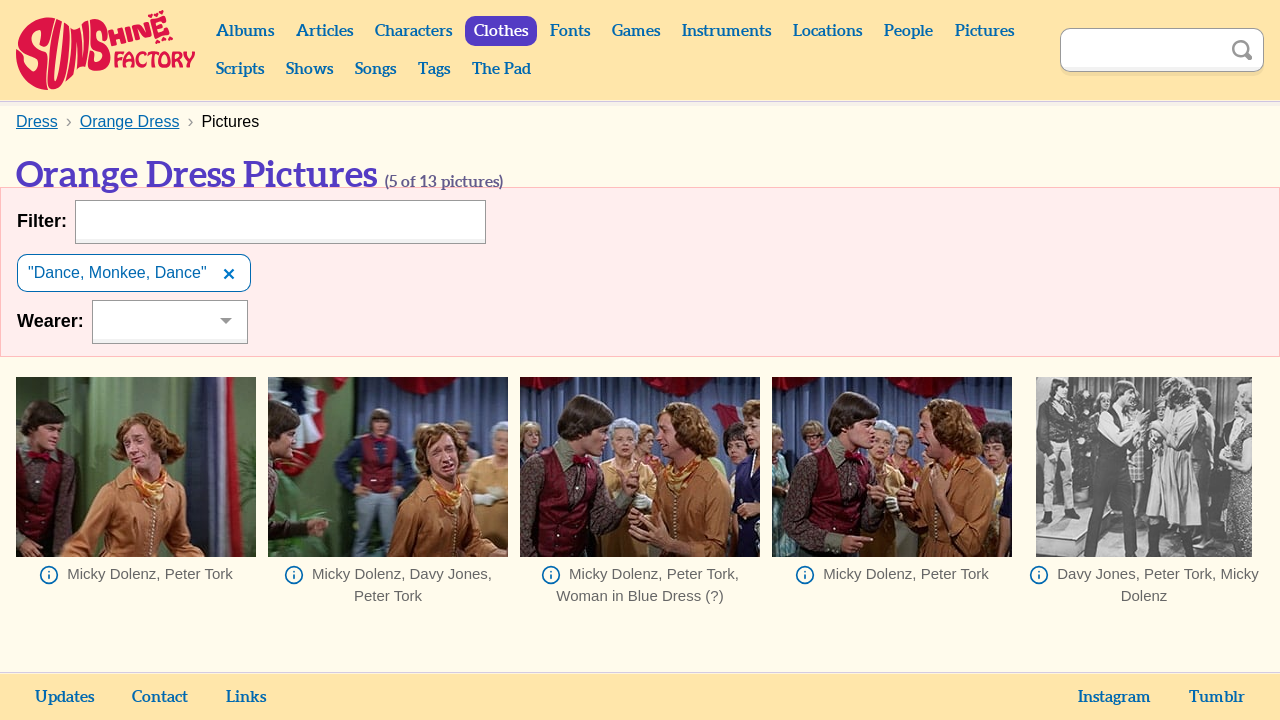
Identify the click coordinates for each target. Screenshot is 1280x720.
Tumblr (1217, 697)
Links (246, 697)
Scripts (240, 69)
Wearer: (50, 321)
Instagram (1114, 697)
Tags (434, 69)
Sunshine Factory (106, 50)
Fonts (570, 31)
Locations (827, 31)
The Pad (501, 69)
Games (636, 31)
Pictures (984, 31)
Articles (324, 31)
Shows (309, 69)
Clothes (501, 31)
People (908, 31)
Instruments (726, 31)
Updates (64, 697)
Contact (160, 697)
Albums (245, 31)
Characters (413, 31)
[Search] (1140, 50)
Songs (375, 69)
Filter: (42, 221)
